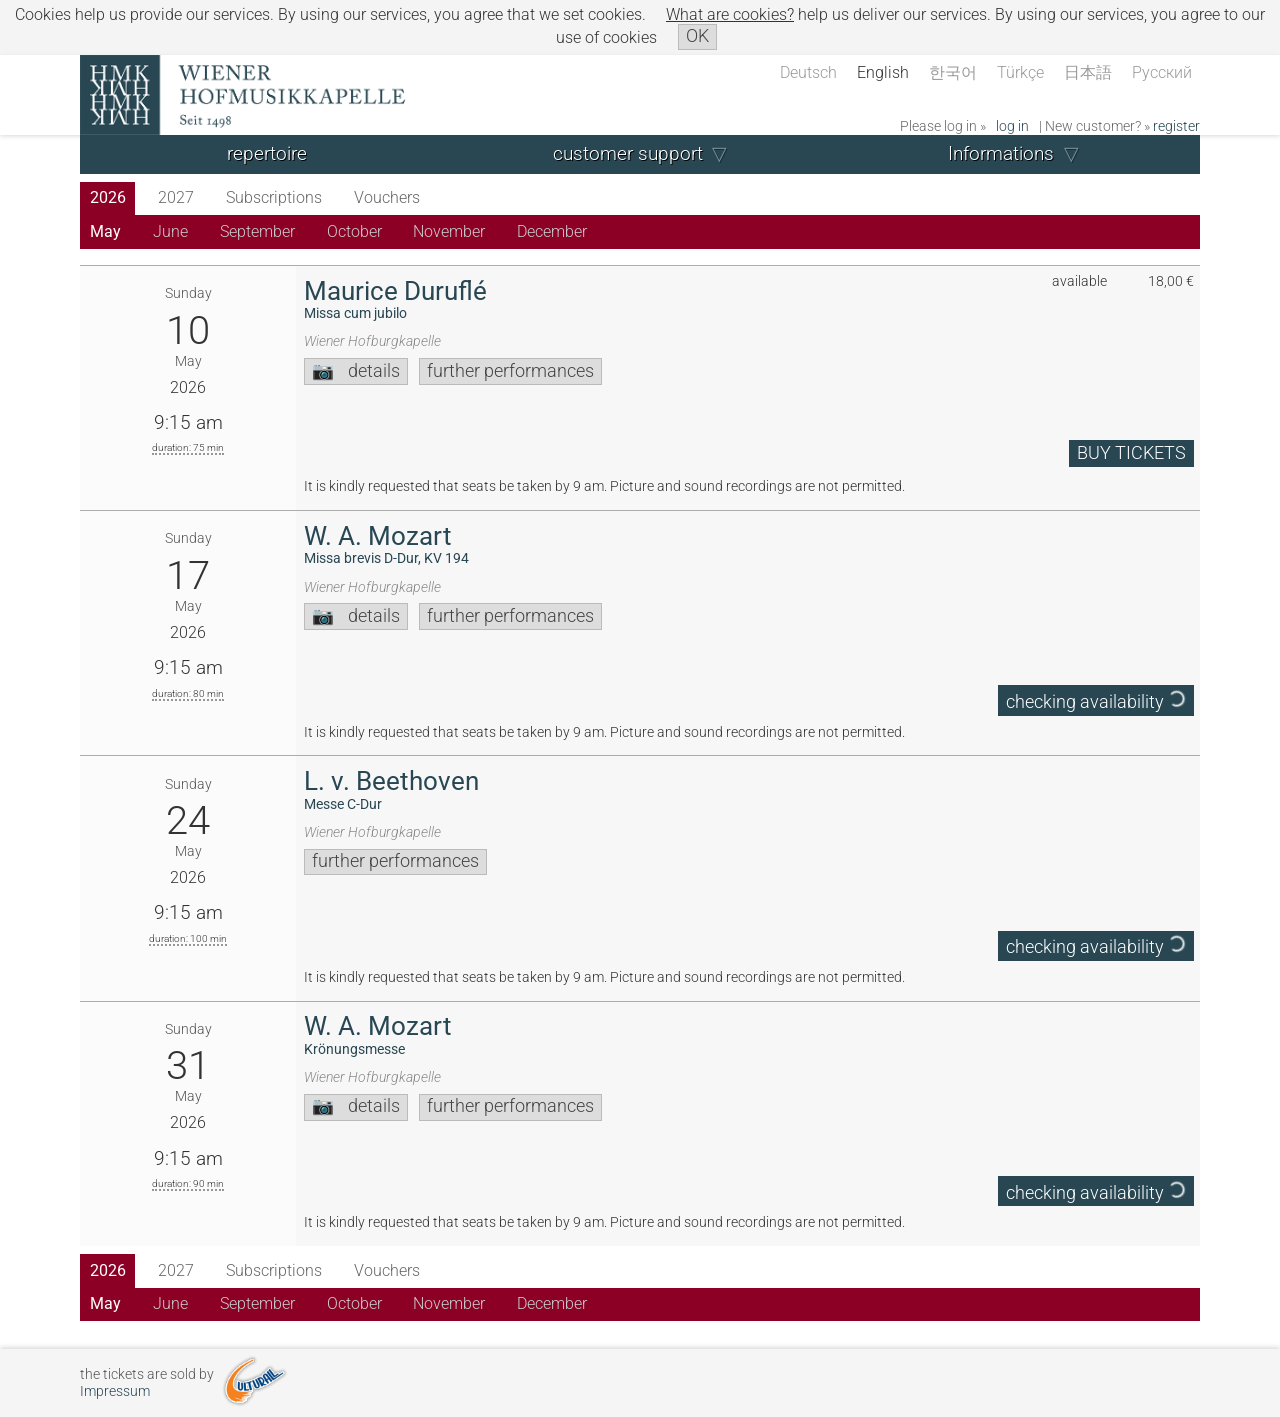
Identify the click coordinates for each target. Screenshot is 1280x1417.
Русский (1162, 72)
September (257, 231)
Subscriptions (274, 197)
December (552, 231)
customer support (628, 153)
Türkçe (1020, 72)
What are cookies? (730, 14)
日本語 (1088, 72)
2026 (108, 197)
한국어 (953, 72)
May (105, 231)
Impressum (115, 1391)
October (354, 231)
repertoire (267, 153)
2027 (176, 197)
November (449, 231)
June (170, 231)
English (883, 72)
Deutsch (808, 72)
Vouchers (387, 197)
